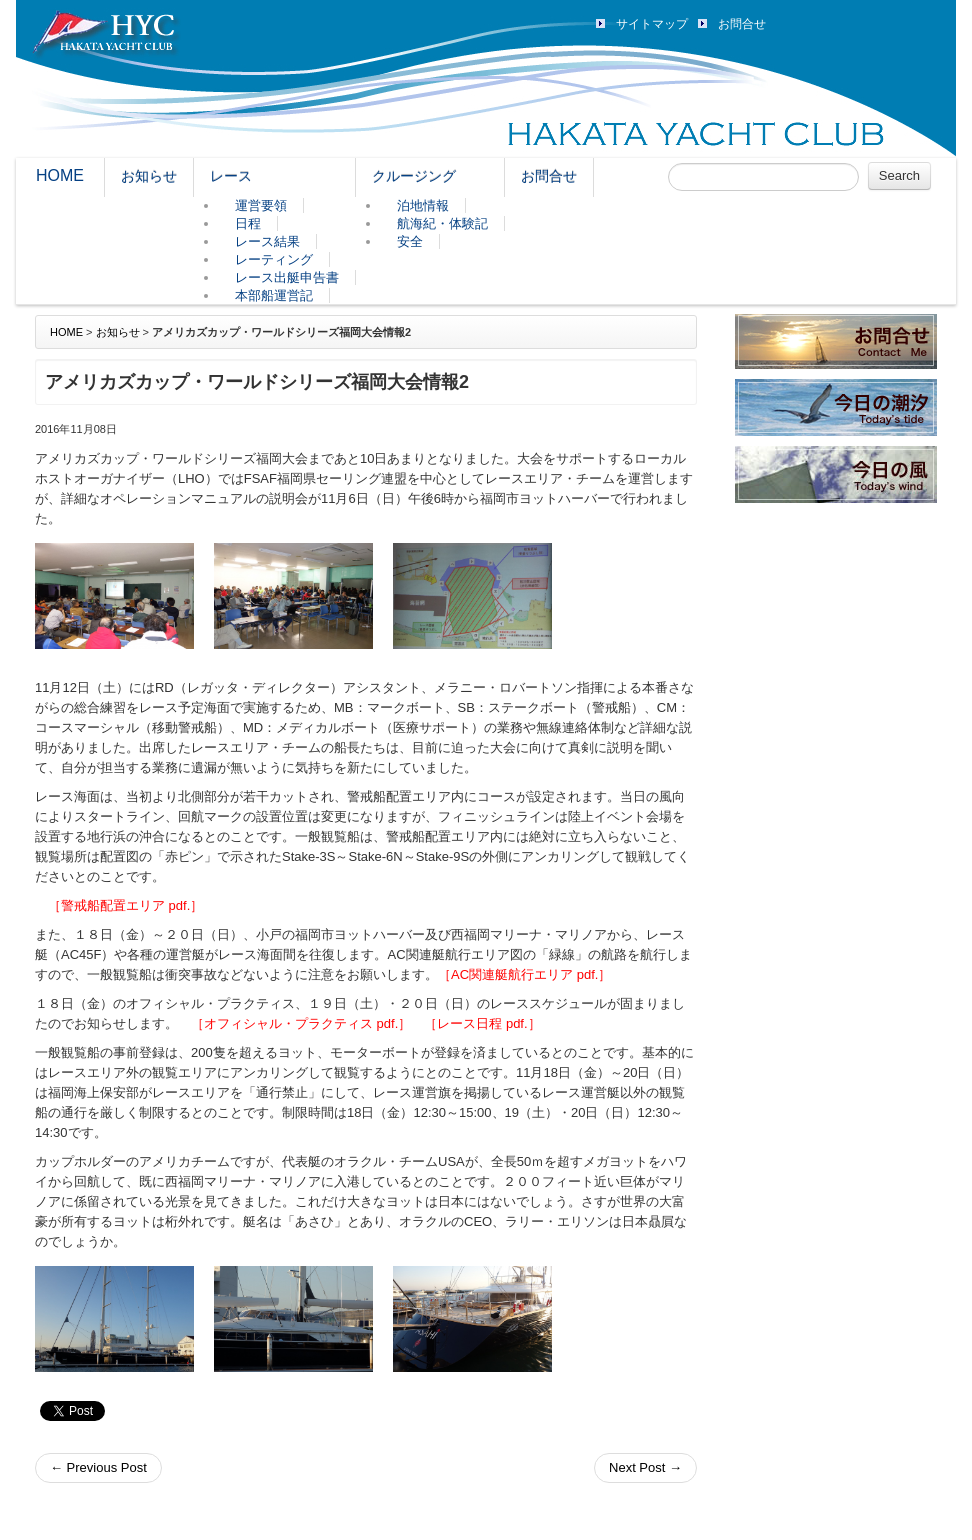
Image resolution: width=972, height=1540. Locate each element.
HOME (60, 175)
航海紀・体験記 (442, 223)
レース (231, 176)
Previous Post (98, 1467)
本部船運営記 (274, 295)
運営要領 (261, 205)
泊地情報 (423, 205)
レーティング (274, 259)
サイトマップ (652, 24)
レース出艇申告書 (287, 277)
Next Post (645, 1467)
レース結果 (267, 241)
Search (899, 175)
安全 (410, 241)
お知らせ (149, 176)
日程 (248, 223)
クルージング (414, 176)
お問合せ (742, 24)
